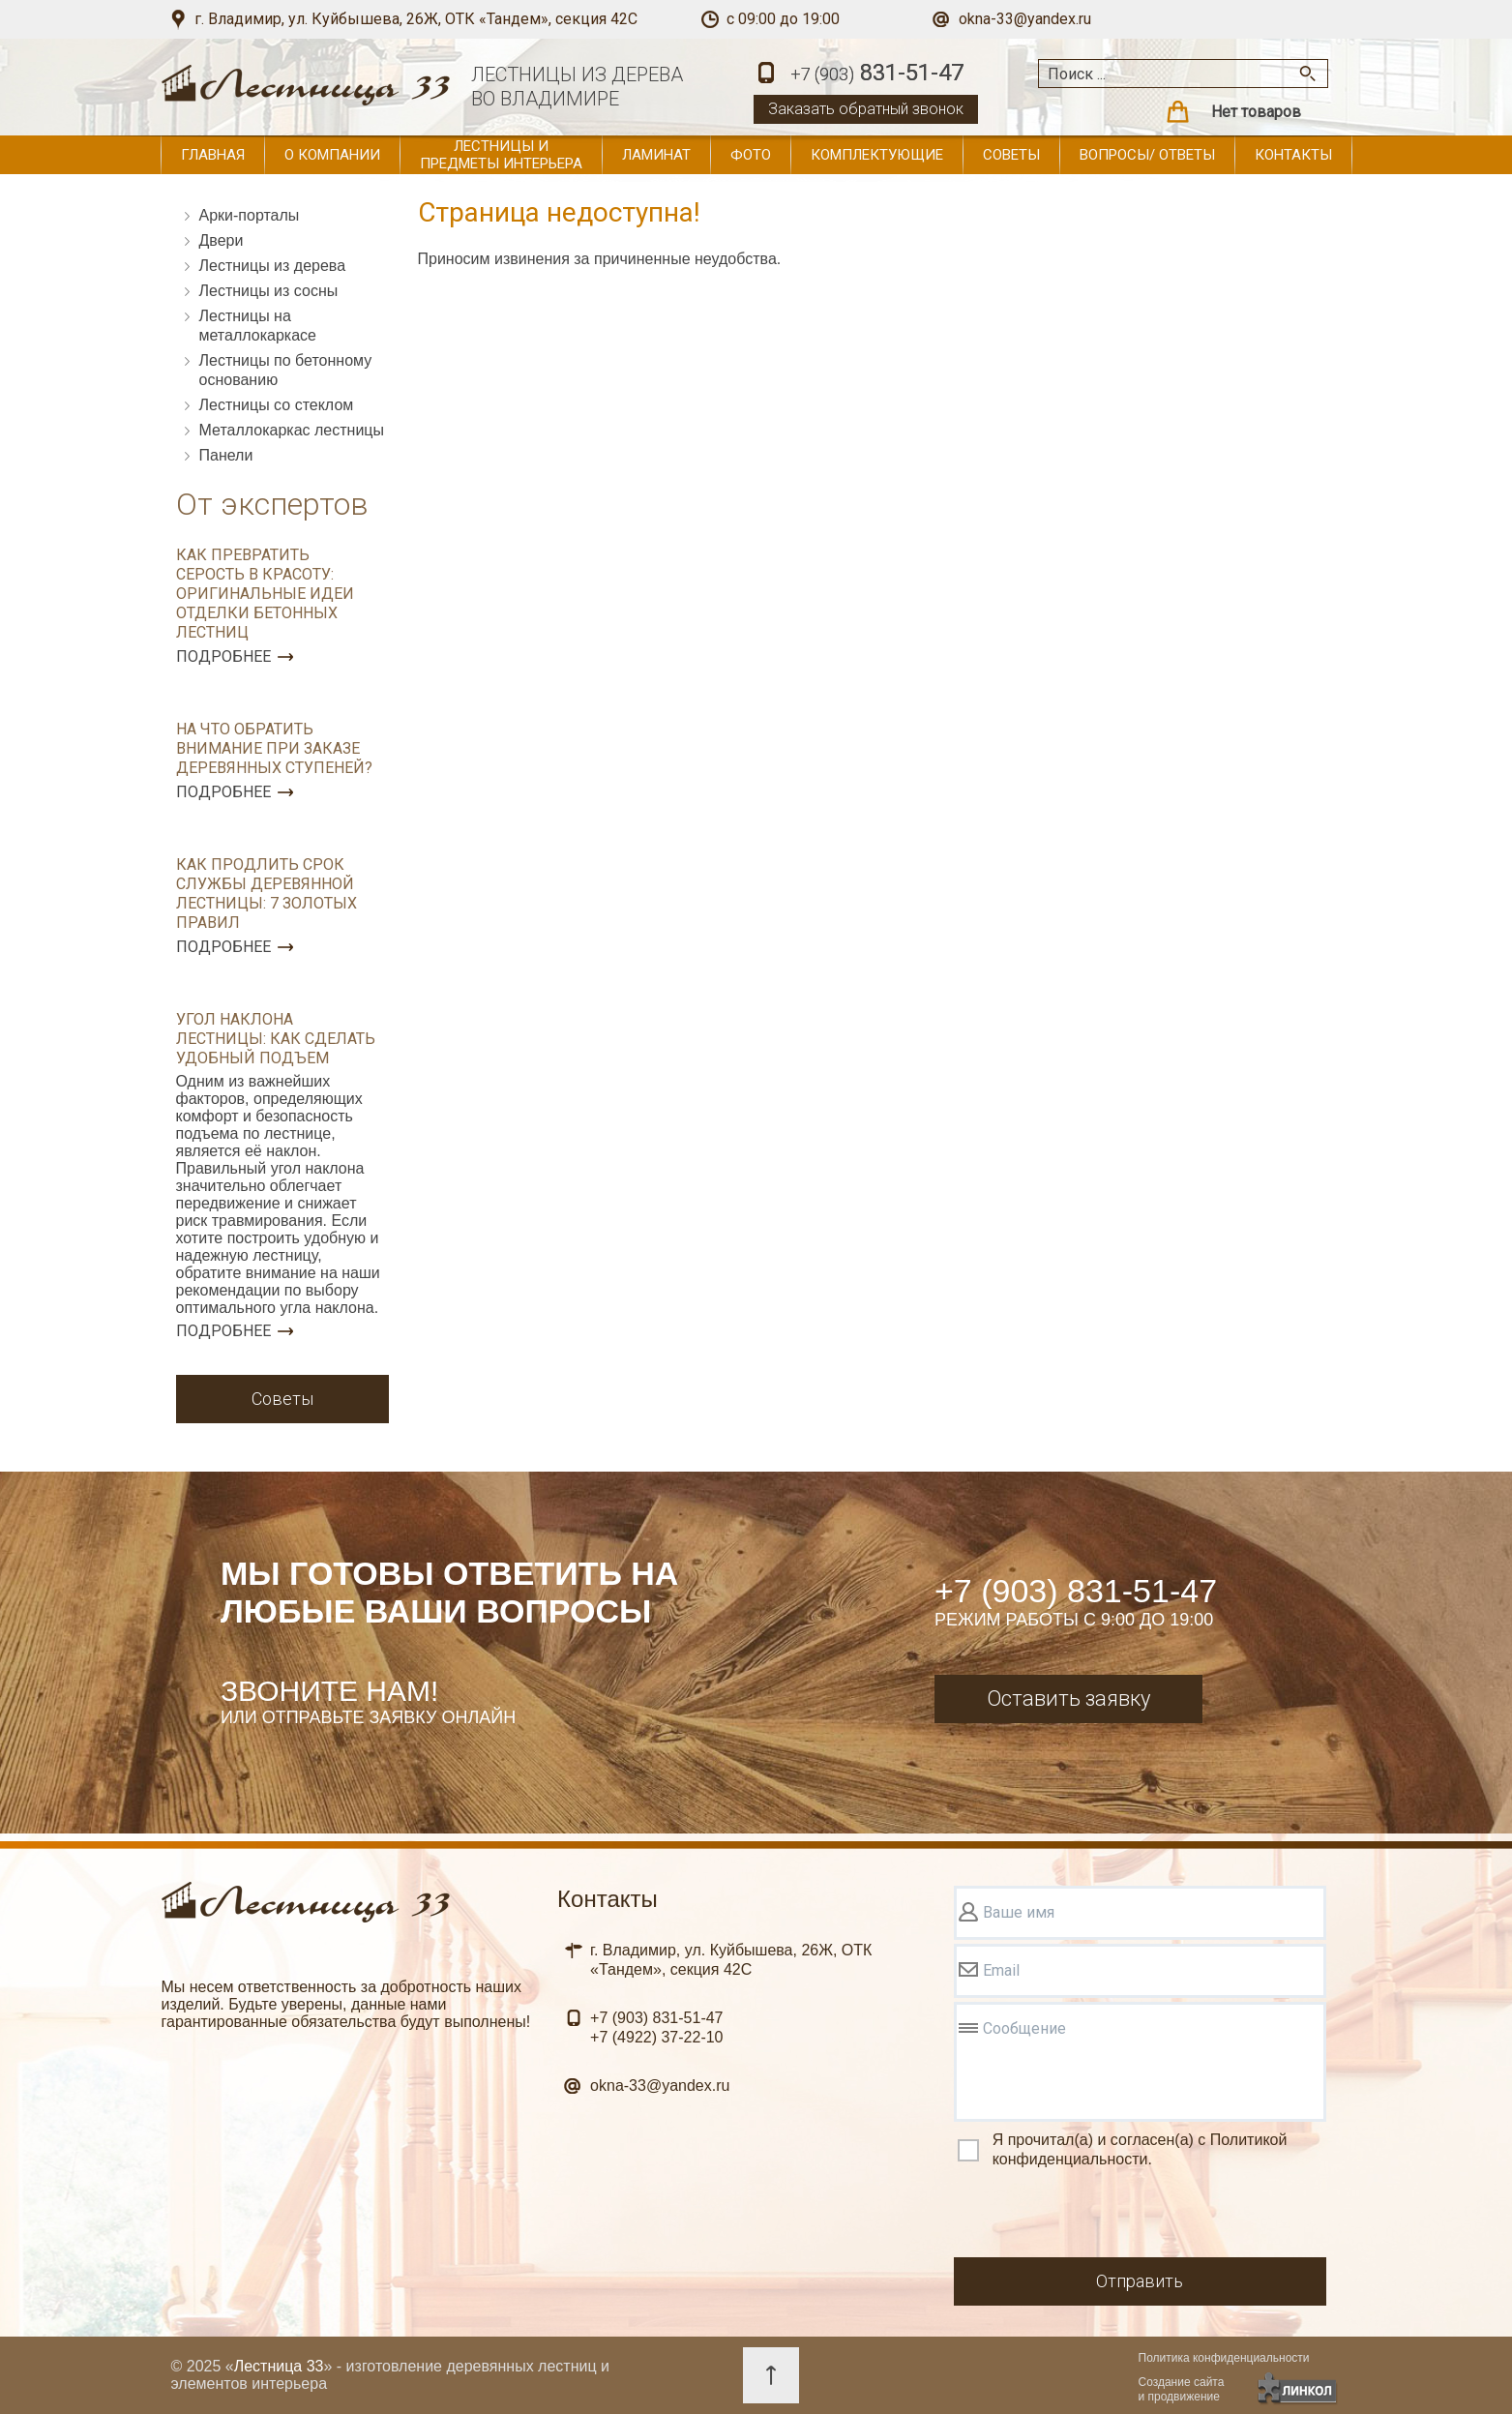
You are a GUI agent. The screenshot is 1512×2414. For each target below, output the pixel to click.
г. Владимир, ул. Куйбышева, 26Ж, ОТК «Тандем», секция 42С (415, 19)
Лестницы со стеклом (276, 405)
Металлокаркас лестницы (292, 430)
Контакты (1293, 155)
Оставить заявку (1068, 1698)
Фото (750, 155)
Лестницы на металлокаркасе (257, 325)
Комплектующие (877, 155)
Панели (226, 455)
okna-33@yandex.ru (1025, 19)
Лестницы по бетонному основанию (285, 370)
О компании (332, 155)
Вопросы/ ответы (1147, 155)
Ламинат (656, 155)
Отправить (1139, 2281)
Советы (1011, 155)
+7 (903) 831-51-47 (1075, 1590)
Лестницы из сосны (269, 291)
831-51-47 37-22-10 (656, 2027)
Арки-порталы (249, 215)
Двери (221, 240)
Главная (213, 155)
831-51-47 (877, 74)
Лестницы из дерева (272, 265)
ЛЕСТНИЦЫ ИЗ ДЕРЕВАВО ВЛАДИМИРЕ (577, 86)
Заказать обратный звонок (866, 109)
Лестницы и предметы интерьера (501, 154)
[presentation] (1101, 2215)
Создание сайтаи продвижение (1182, 2389)
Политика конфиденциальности (1224, 2358)
